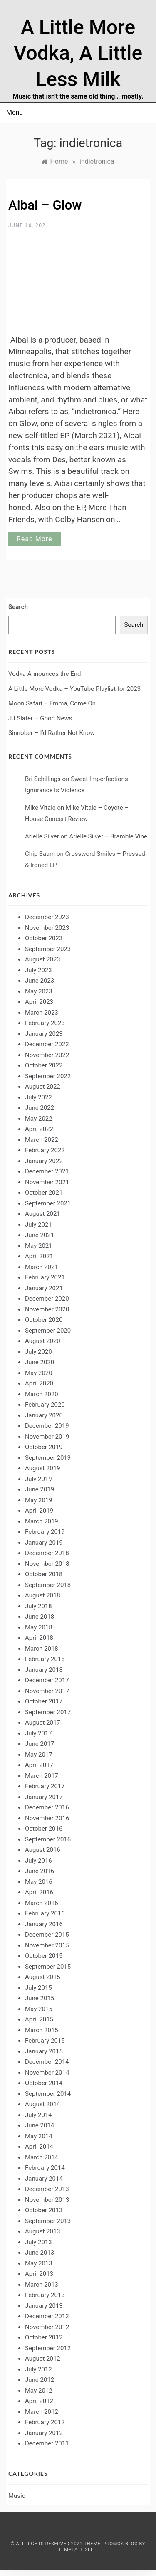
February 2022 (45, 1150)
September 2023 (48, 949)
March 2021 (41, 1267)
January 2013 (44, 2306)
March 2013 (41, 2284)
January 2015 (44, 2051)
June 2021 (39, 1235)
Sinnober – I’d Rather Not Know (51, 733)
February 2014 (45, 2168)
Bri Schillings (43, 779)
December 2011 (47, 2443)
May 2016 (38, 1882)
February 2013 (45, 2295)
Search (18, 607)
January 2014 (44, 2178)
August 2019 (42, 1468)
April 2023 (39, 1002)
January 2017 (44, 1797)
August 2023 (42, 959)
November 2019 (47, 1436)
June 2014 (39, 2125)
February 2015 (45, 2040)
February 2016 (45, 1913)
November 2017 (47, 1691)
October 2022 (43, 1065)
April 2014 (39, 2146)
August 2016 (42, 1850)
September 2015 (48, 1966)
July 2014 (38, 2115)
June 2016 (39, 1871)
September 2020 (48, 1330)
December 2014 (47, 2062)
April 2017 (39, 1765)
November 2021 (47, 1182)
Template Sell (77, 2549)
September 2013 (48, 2221)
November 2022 (47, 1055)
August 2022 (42, 1086)
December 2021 (47, 1171)
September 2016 (48, 1839)
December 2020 (47, 1298)
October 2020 (43, 1320)
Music (16, 2496)
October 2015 (43, 1956)
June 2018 (39, 1616)
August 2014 (42, 2104)
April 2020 (39, 1383)
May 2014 (38, 2136)
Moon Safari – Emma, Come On (52, 703)
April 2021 (39, 1256)
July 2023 (38, 970)
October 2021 (43, 1192)
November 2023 (47, 928)
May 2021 (38, 1246)
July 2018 (38, 1606)
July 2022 (38, 1097)
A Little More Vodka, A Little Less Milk (78, 53)
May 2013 (38, 2263)
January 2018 (44, 1670)
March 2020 (41, 1394)
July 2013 (38, 2242)
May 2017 (38, 1754)
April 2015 (39, 2019)
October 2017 (43, 1701)
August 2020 (42, 1341)
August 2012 (42, 2358)
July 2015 (38, 1988)
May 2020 (38, 1373)
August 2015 (42, 1977)
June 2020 (39, 1362)
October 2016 (43, 1828)
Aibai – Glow (45, 205)
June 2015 (39, 1998)
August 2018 (42, 1595)
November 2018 (47, 1564)
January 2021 (44, 1288)
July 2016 (38, 1860)
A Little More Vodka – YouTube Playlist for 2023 (74, 689)
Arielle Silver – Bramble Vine (108, 836)
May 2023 (38, 991)
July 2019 (38, 1479)
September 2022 (48, 1076)
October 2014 (43, 2083)
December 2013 (47, 2189)
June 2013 (39, 2252)
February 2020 (45, 1404)
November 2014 (47, 2072)
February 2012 (45, 2422)
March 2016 (41, 1903)
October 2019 (43, 1447)
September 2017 (48, 1712)
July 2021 (38, 1224)
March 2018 (41, 1648)
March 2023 (41, 1012)
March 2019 (41, 1521)
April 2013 (39, 2274)
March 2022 (41, 1140)
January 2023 (44, 1034)
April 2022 (39, 1129)
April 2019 (39, 1510)
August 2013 (42, 2231)
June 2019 (39, 1489)
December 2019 (47, 1426)
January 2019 (44, 1542)
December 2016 (47, 1807)
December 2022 (47, 1044)
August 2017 (42, 1722)
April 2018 (39, 1638)
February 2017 (45, 1786)
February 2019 (45, 1532)
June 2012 (39, 2380)
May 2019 (38, 1500)
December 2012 (47, 2316)
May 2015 (38, 2009)
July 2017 (38, 1733)
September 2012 (48, 2348)
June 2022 (39, 1108)
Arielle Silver (42, 836)
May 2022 (38, 1118)
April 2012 (39, 2401)
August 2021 (42, 1214)
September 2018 (48, 1585)
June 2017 (39, 1744)
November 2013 (47, 2200)
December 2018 (47, 1553)
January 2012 (44, 2433)
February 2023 (45, 1023)
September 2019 (48, 1458)
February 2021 (45, 1277)
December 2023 (47, 917)
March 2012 (41, 2412)
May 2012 (38, 2390)
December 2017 (47, 1680)
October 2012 (43, 2337)
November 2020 (47, 1309)
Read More (34, 539)
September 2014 (48, 2094)
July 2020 (38, 1352)
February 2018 (45, 1659)
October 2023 (43, 938)
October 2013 (43, 2210)
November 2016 (47, 1818)
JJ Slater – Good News (40, 718)
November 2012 (47, 2327)
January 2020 (44, 1415)
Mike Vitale (40, 807)
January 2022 (44, 1161)
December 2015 (47, 1934)
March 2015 (41, 2030)
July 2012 (38, 2369)
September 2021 (48, 1203)
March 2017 (41, 1776)
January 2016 (44, 1924)
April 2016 (39, 1892)
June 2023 (39, 980)
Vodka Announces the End (44, 674)
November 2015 (47, 1945)
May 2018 (38, 1627)
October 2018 (43, 1574)
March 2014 (41, 2157)
